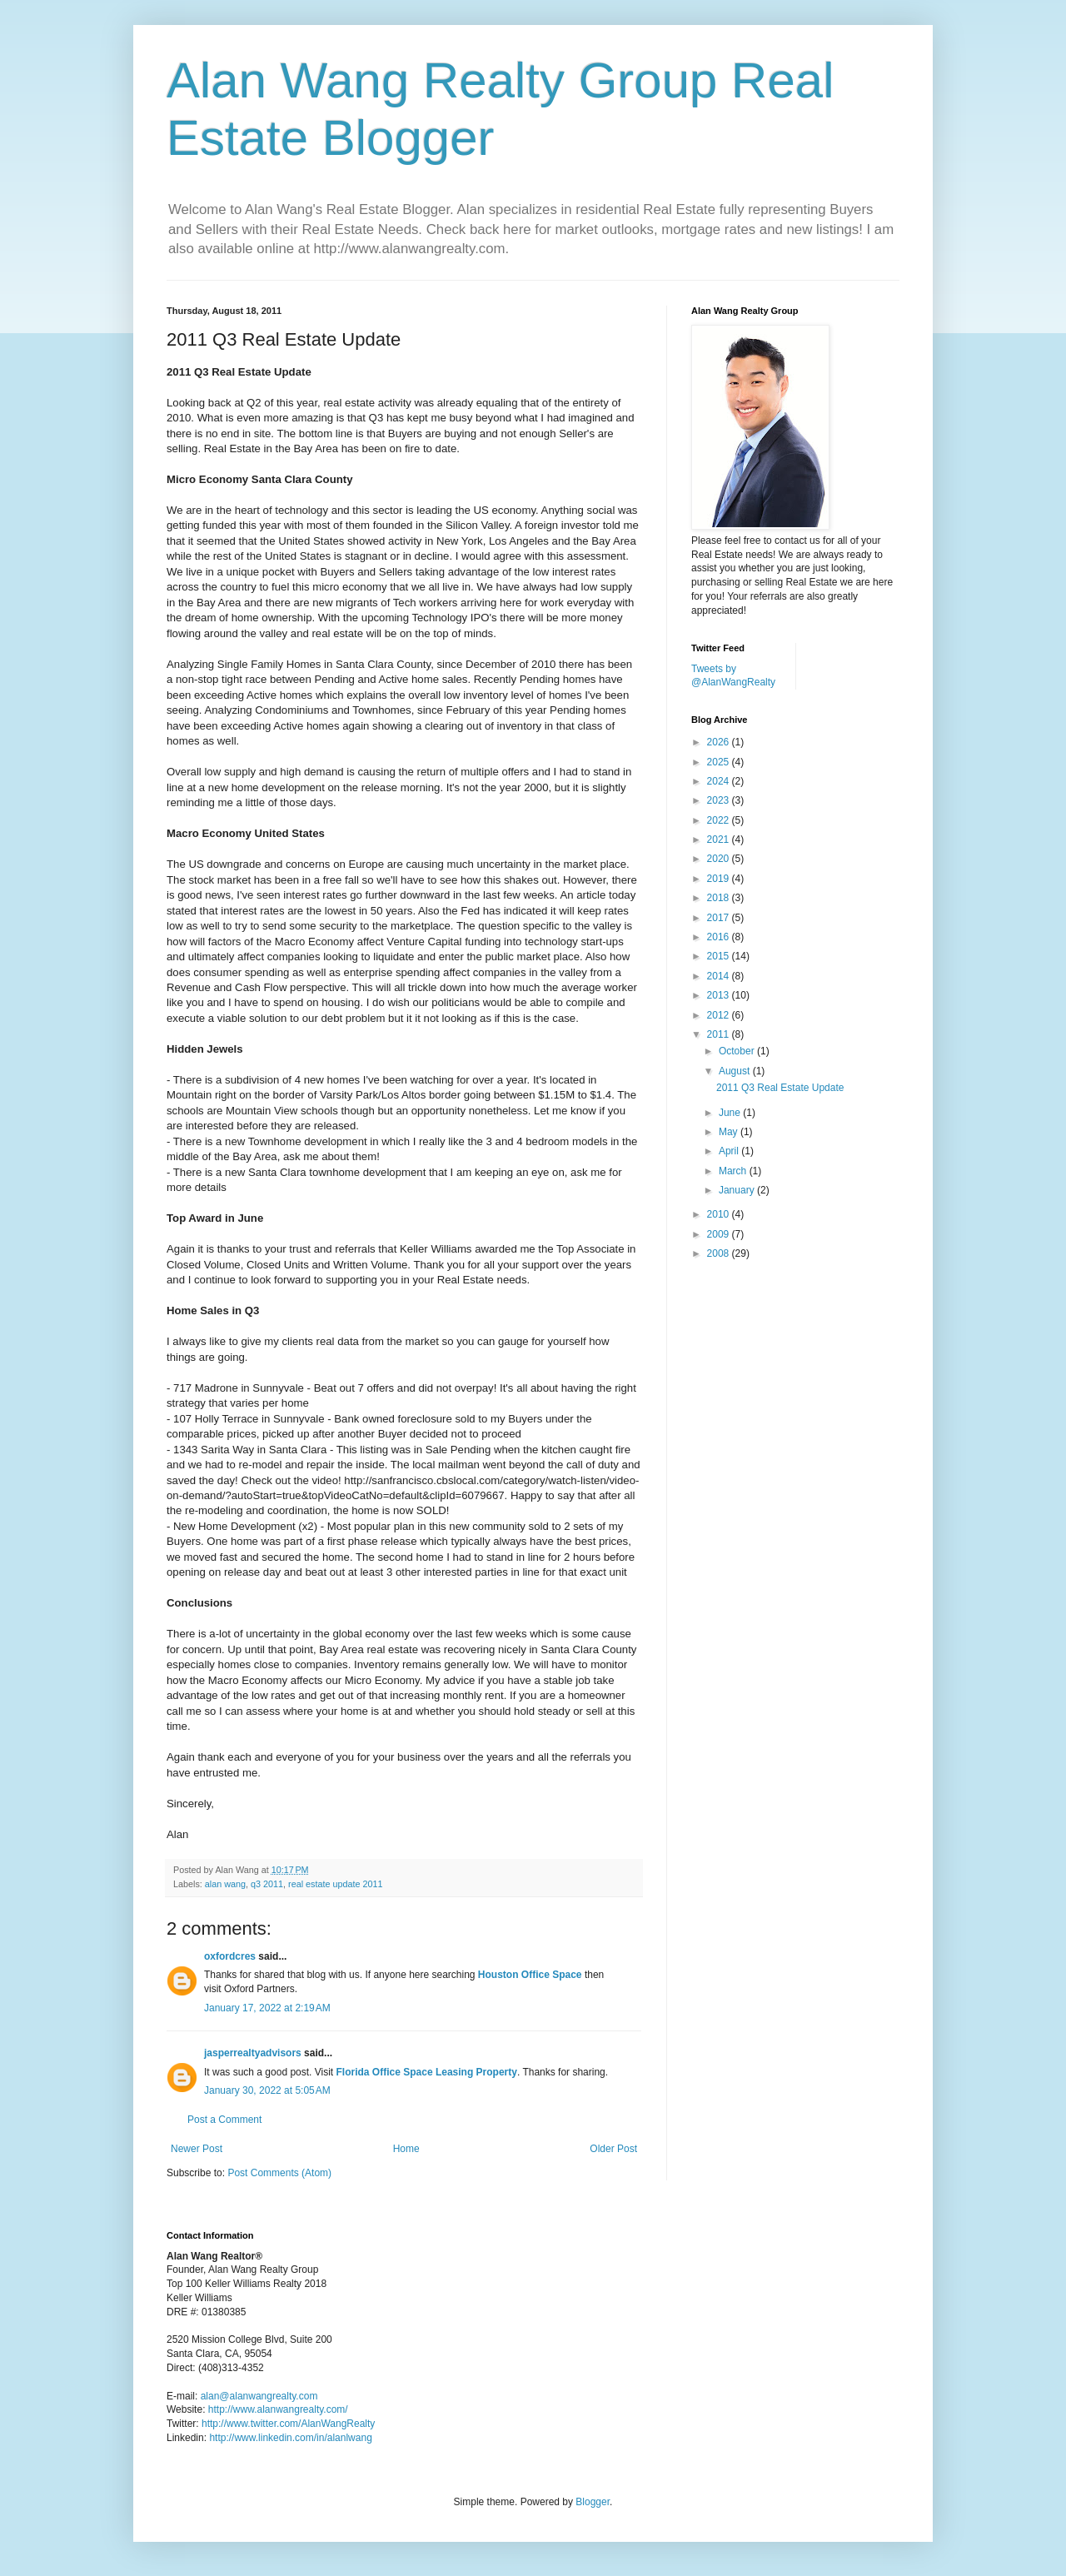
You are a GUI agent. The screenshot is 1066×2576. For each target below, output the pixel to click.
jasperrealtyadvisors (252, 2053)
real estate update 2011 (335, 1884)
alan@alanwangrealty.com (259, 2396)
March (734, 1171)
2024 (719, 781)
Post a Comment (224, 2119)
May (729, 1132)
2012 (719, 1015)
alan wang (225, 1884)
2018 (719, 898)
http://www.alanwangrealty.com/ (278, 2409)
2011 (719, 1034)
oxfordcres (230, 1956)
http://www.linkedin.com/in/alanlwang (290, 2438)
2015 (719, 956)
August (736, 1071)
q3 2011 (267, 1884)
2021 (719, 839)
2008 (719, 1253)
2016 (719, 937)
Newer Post (196, 2149)
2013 (719, 995)
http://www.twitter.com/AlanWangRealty (288, 2423)
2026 (719, 742)
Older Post (613, 2149)
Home (406, 2149)
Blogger (592, 2502)
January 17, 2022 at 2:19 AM (267, 2008)
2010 (719, 1214)
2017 (719, 918)
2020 (719, 858)
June (731, 1113)
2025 (719, 762)
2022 (719, 820)
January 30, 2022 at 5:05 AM (267, 2090)
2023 (719, 800)
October (738, 1051)
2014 (719, 976)
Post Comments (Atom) (279, 2173)
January (738, 1190)
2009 (719, 1234)
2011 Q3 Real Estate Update (780, 1088)
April (730, 1151)
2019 (719, 878)
